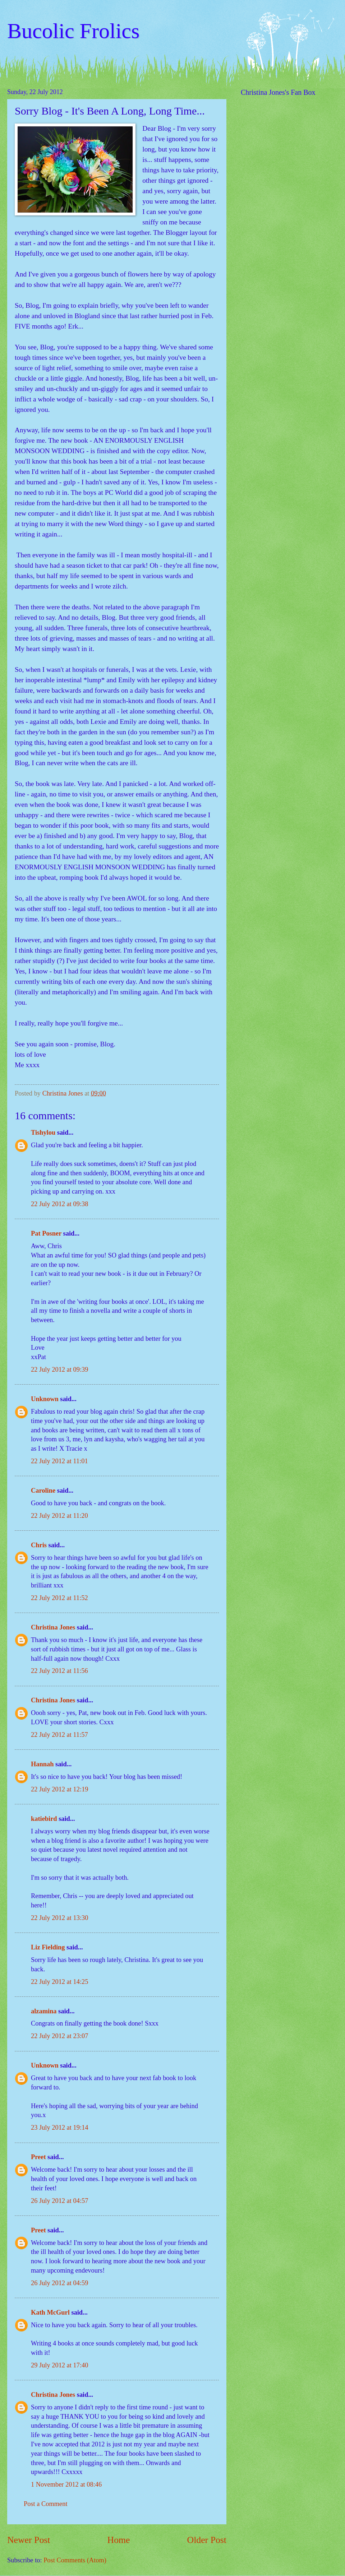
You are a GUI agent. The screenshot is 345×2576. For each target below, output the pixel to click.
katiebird (44, 1818)
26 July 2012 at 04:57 (59, 2200)
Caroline (43, 1490)
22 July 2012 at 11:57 (59, 1734)
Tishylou (43, 1132)
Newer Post (28, 2540)
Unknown (45, 1399)
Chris (39, 1545)
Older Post (206, 2540)
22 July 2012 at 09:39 (59, 1369)
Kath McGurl (50, 2312)
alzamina (44, 2011)
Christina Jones (53, 1627)
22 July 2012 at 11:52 (59, 1597)
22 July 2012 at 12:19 (59, 1789)
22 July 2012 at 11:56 (59, 1670)
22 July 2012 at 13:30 (59, 1917)
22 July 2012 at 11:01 (59, 1461)
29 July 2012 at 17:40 (59, 2365)
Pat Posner (46, 1233)
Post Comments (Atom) (74, 2560)
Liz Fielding (48, 1947)
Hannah (42, 1764)
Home (118, 2540)
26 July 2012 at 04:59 (59, 2283)
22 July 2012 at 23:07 (59, 2036)
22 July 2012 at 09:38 (59, 1204)
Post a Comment (46, 2503)
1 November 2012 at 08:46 (66, 2484)
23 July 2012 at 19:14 (59, 2127)
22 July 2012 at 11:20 (59, 1515)
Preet (38, 2157)
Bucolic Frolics (73, 31)
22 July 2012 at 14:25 (59, 1981)
